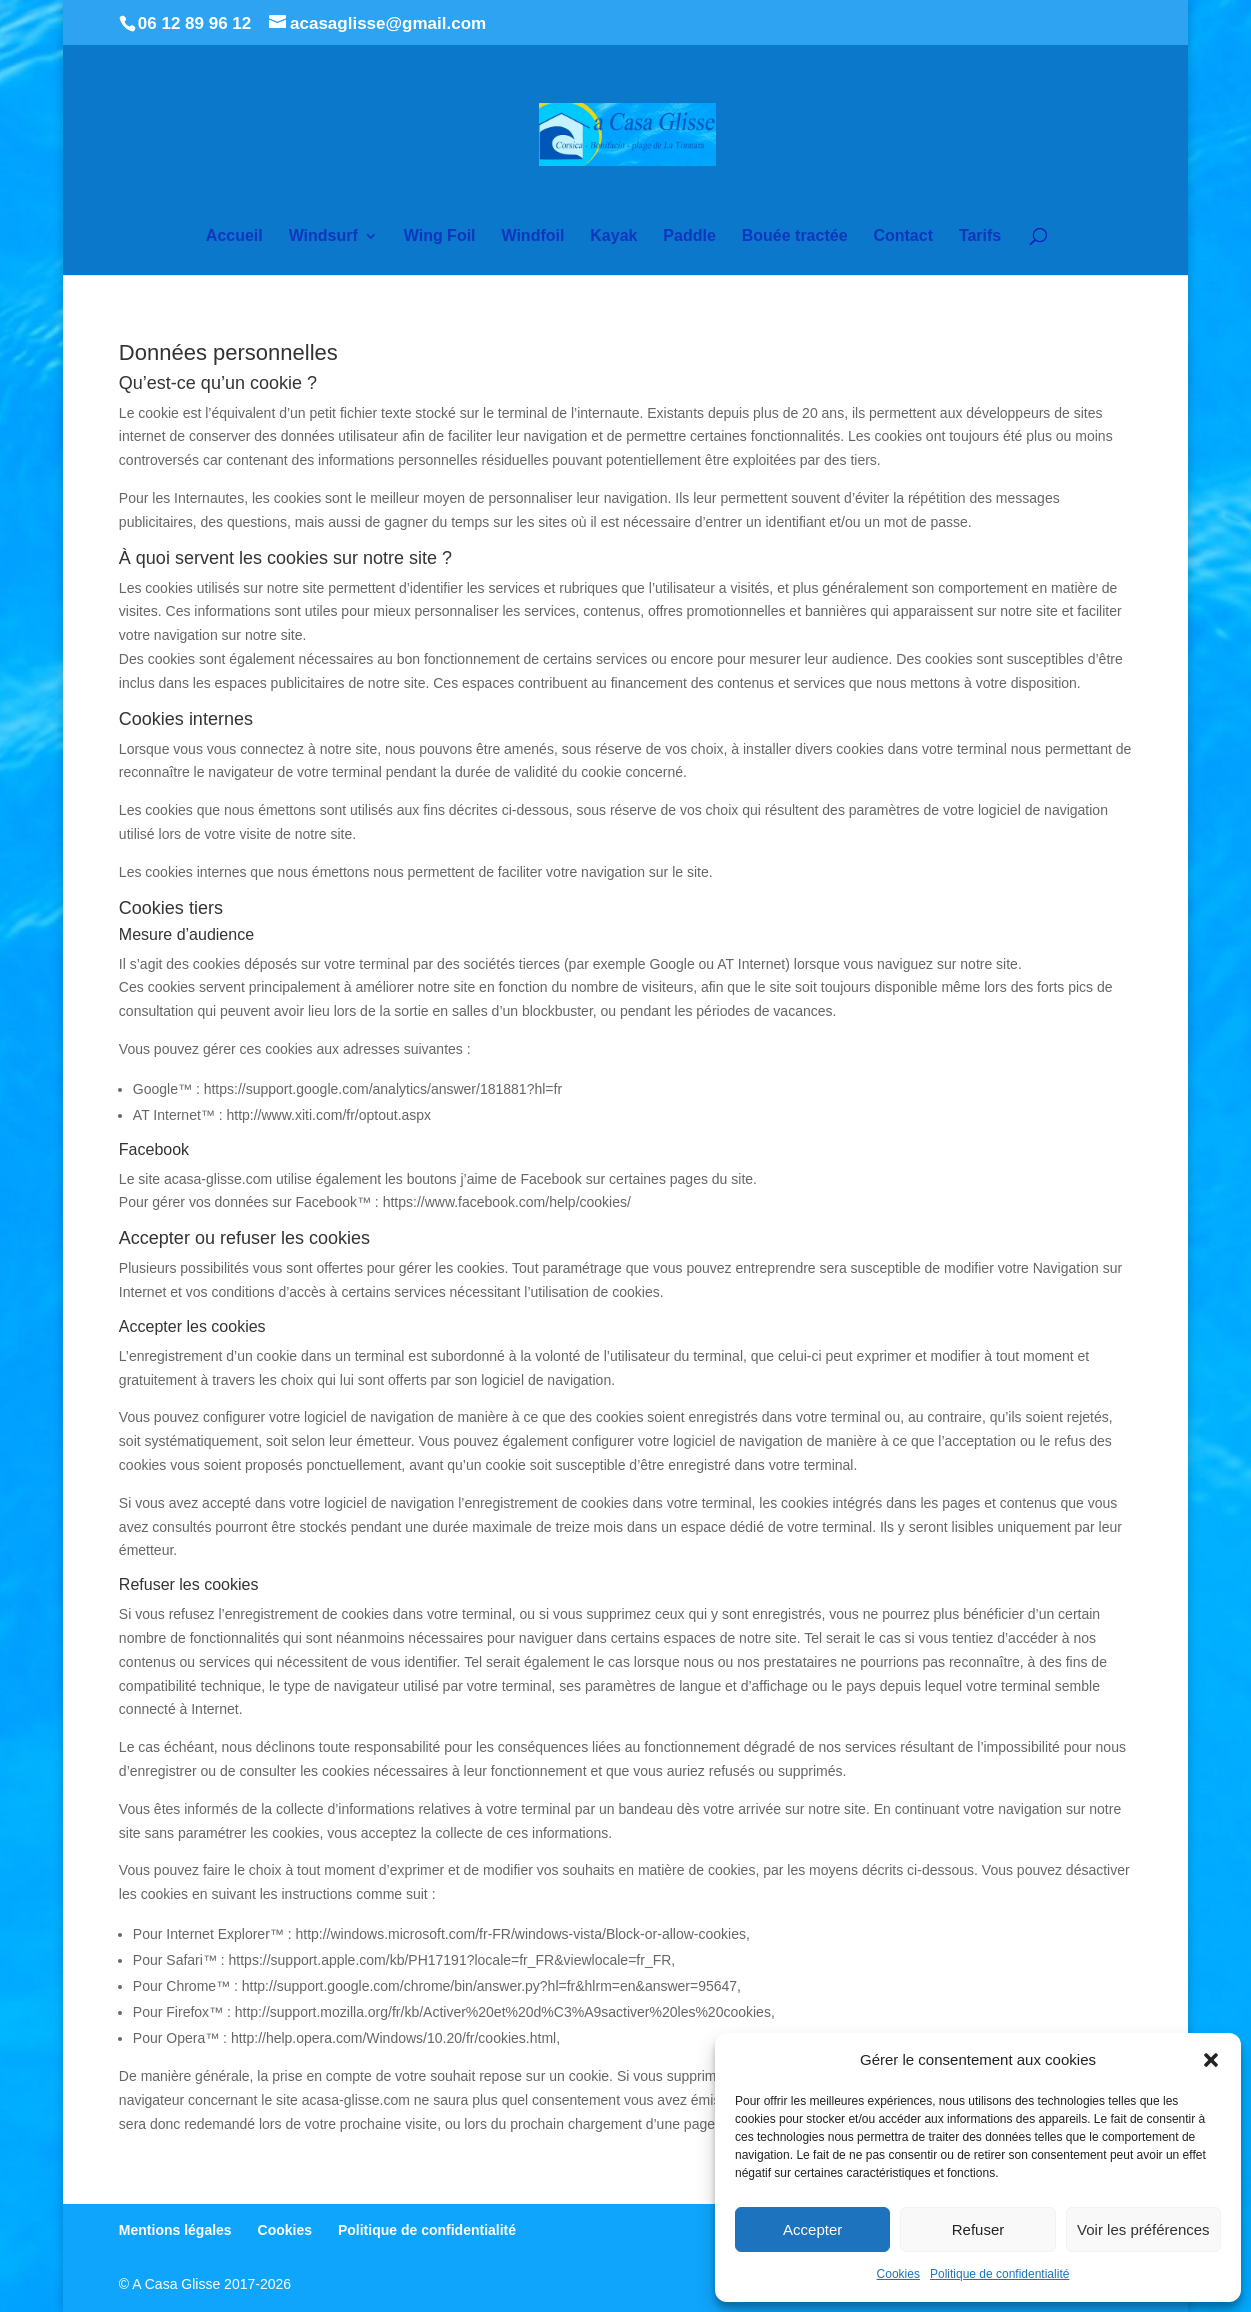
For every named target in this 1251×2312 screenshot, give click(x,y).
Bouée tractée (795, 236)
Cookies (898, 2274)
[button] (1211, 2060)
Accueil (234, 236)
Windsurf (323, 236)
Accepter (812, 2229)
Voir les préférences (1143, 2229)
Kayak (613, 236)
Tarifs (980, 236)
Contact (903, 236)
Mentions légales (175, 2230)
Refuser (978, 2229)
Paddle (689, 236)
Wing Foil (440, 236)
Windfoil (532, 236)
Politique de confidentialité (999, 2274)
